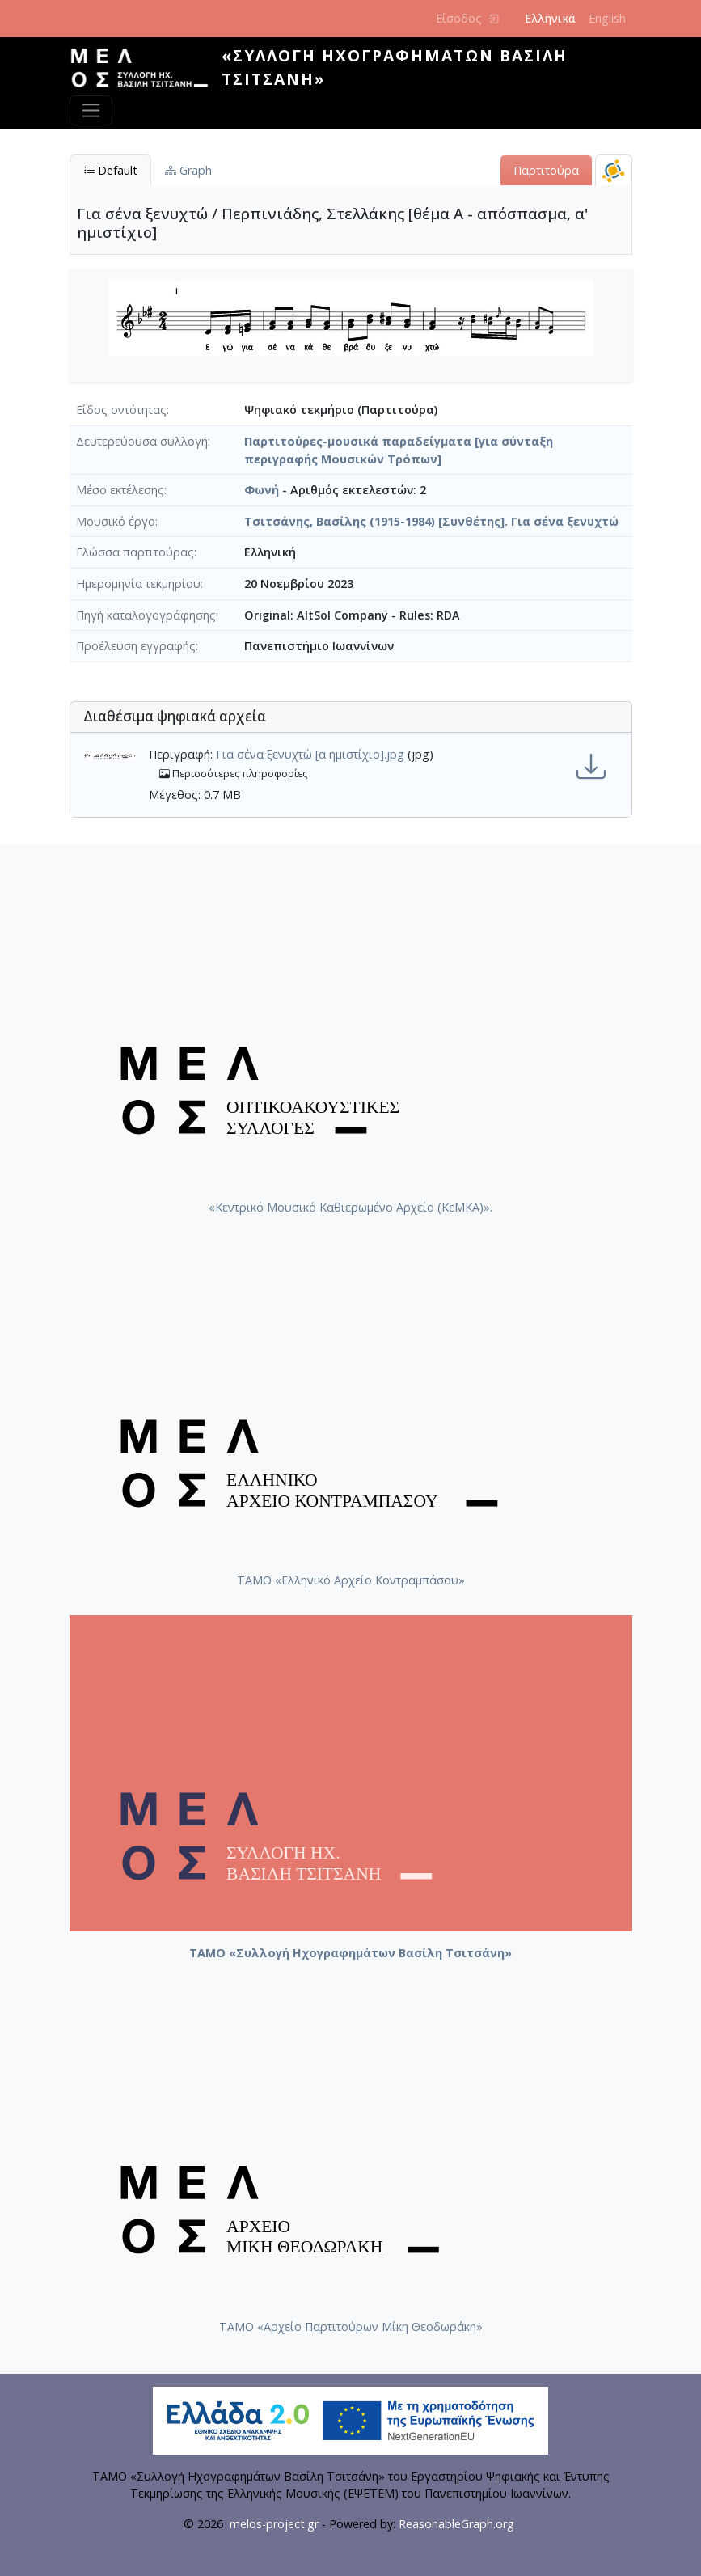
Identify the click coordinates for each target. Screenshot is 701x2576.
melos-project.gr (274, 2524)
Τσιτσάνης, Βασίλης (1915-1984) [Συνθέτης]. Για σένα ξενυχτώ (431, 521)
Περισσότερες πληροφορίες (233, 773)
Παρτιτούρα (546, 170)
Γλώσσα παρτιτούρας (135, 552)
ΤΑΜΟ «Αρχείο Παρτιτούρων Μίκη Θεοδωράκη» (351, 2326)
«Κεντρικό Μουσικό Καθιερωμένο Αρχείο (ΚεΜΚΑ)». (350, 1207)
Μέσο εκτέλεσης (120, 489)
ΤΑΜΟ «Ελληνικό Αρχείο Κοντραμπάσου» (351, 1580)
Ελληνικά (550, 18)
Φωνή (261, 489)
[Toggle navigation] (91, 110)
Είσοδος (467, 18)
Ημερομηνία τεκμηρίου (138, 583)
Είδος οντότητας (121, 409)
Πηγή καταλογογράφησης (146, 615)
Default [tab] (110, 170)
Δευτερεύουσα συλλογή (142, 441)
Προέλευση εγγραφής (136, 646)
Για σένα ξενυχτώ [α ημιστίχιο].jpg (310, 754)
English (607, 18)
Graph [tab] (188, 170)
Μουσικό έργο (115, 521)
